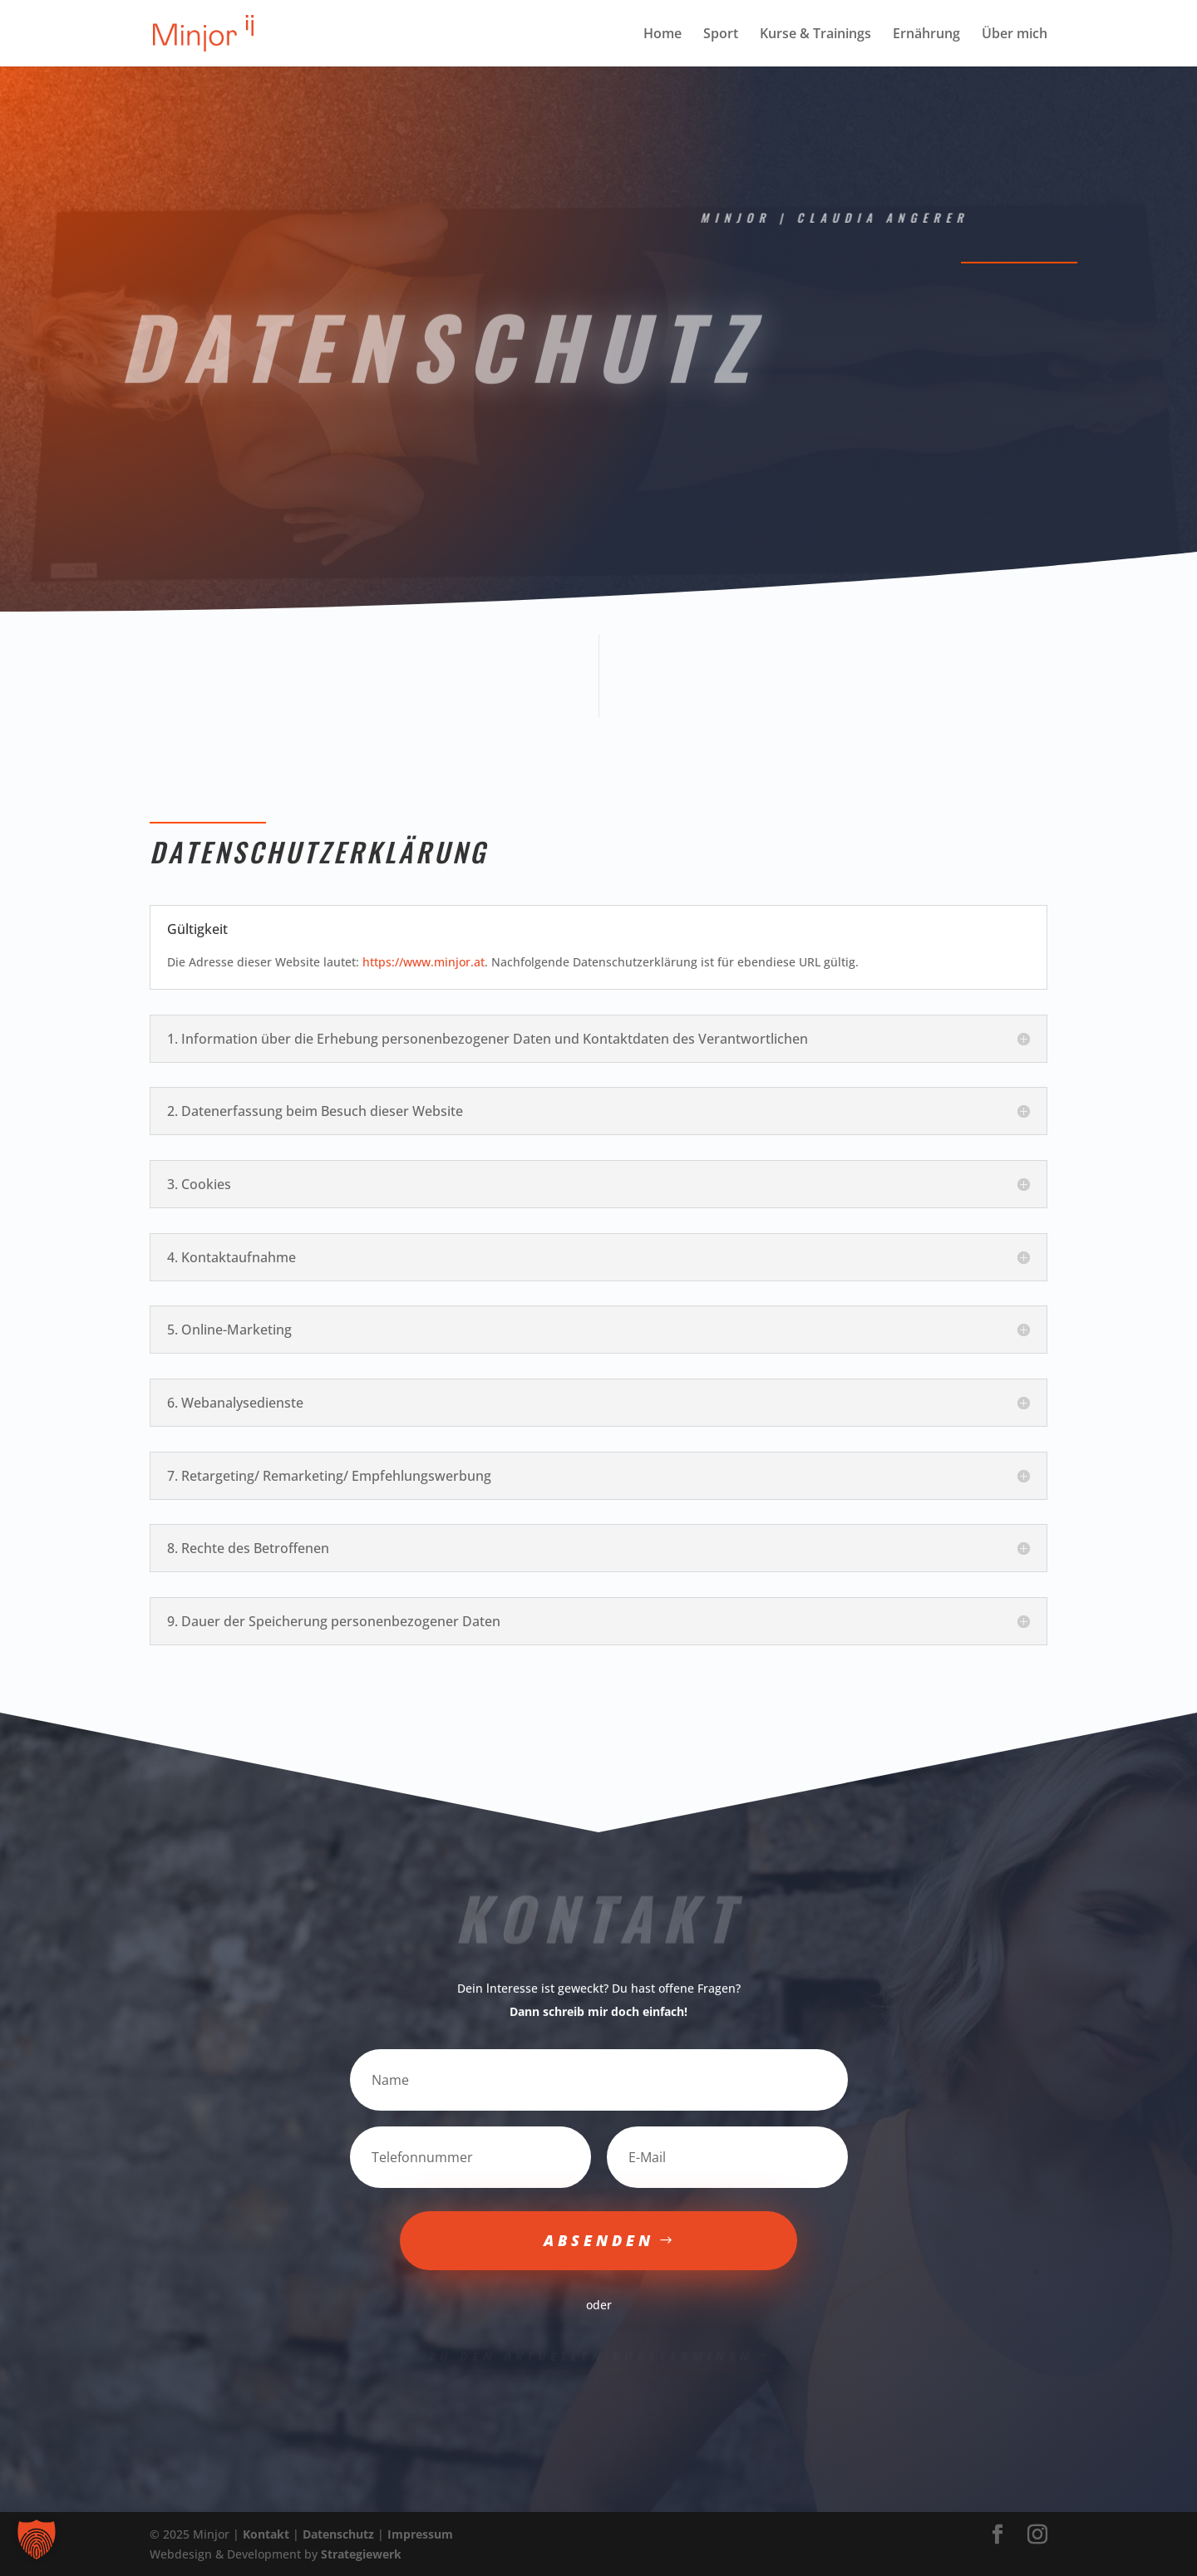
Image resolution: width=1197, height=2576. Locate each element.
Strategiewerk (361, 2554)
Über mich (1014, 34)
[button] (36, 2539)
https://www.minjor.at (423, 962)
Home (662, 34)
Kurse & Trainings (815, 34)
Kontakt (266, 2534)
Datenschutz (338, 2534)
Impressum (420, 2534)
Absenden (599, 2240)
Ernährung (926, 34)
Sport (720, 34)
